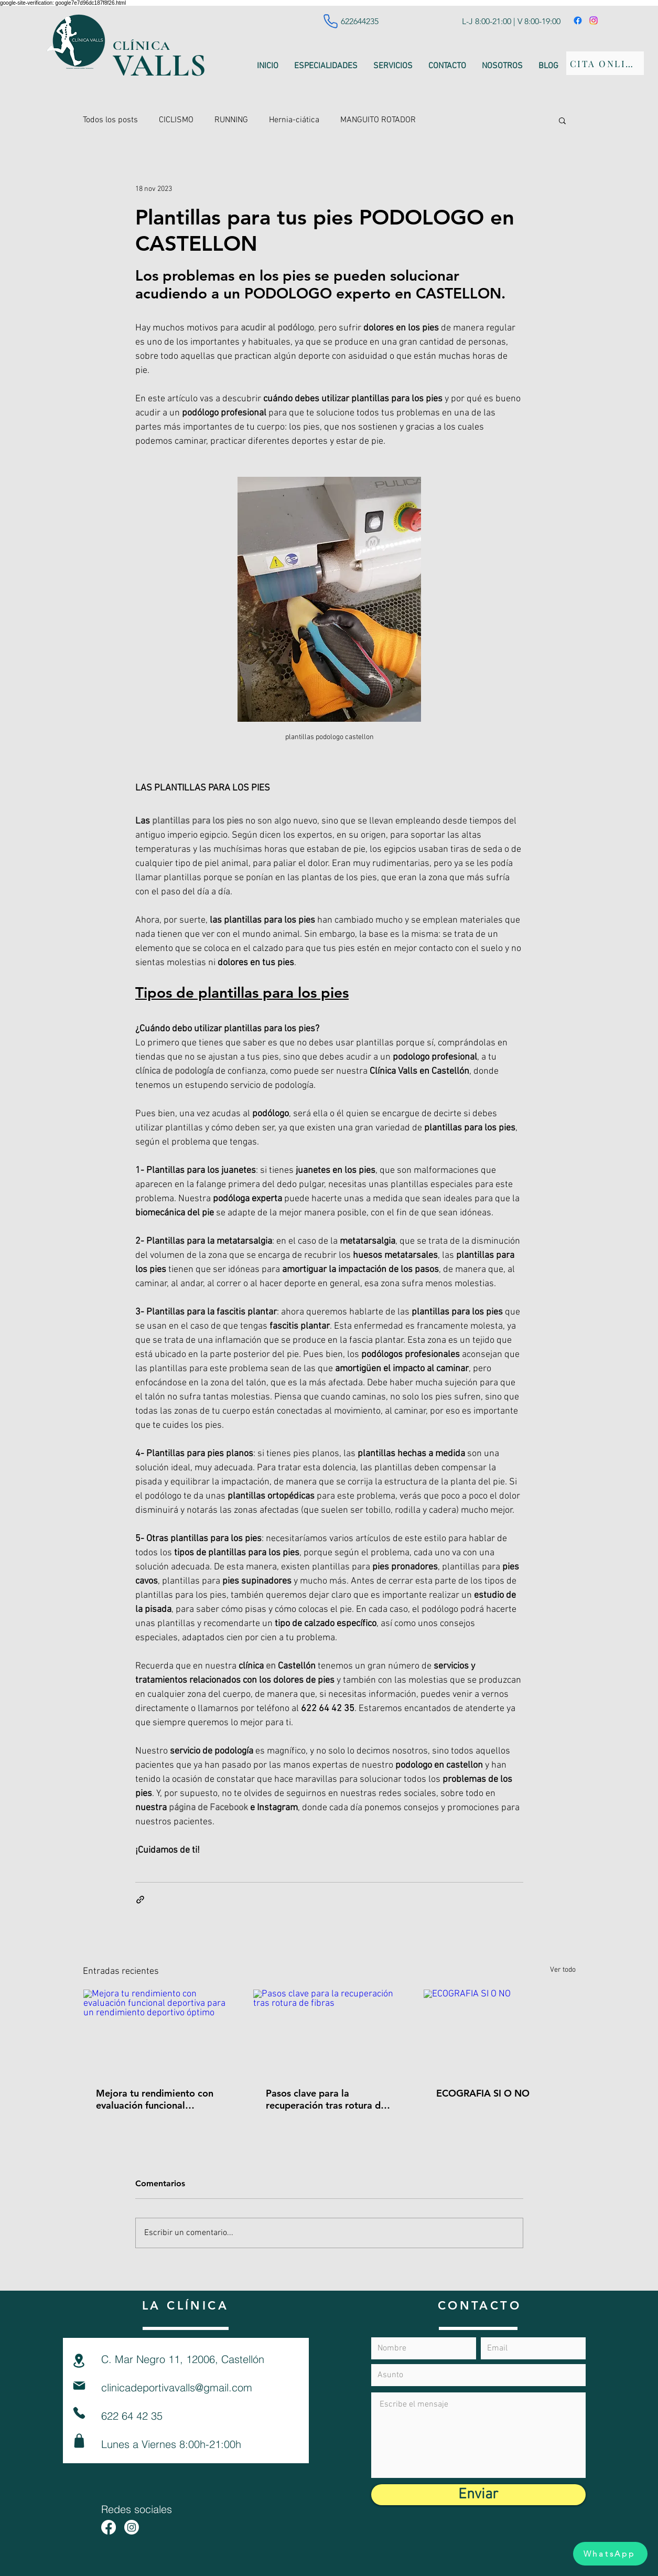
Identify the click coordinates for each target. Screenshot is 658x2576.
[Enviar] (478, 2494)
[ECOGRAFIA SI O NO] (499, 2032)
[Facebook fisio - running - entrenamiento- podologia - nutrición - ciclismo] (108, 2527)
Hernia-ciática (294, 120)
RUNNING (231, 120)
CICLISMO (176, 120)
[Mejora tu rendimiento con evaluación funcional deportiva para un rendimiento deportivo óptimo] (159, 2032)
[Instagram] (593, 20)
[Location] (79, 2361)
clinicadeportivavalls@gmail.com (176, 2387)
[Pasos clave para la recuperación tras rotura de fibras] (329, 2032)
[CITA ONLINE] (605, 63)
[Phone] (330, 20)
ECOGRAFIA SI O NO (483, 2093)
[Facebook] (578, 20)
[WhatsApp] (610, 2554)
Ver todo (563, 1969)
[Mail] (79, 2385)
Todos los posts (110, 120)
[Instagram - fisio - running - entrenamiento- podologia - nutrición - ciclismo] (131, 2527)
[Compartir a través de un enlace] (140, 1900)
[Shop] (79, 2441)
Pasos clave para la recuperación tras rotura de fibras (326, 2099)
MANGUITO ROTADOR (378, 120)
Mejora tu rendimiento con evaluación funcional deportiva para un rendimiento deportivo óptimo (154, 2099)
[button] (562, 120)
